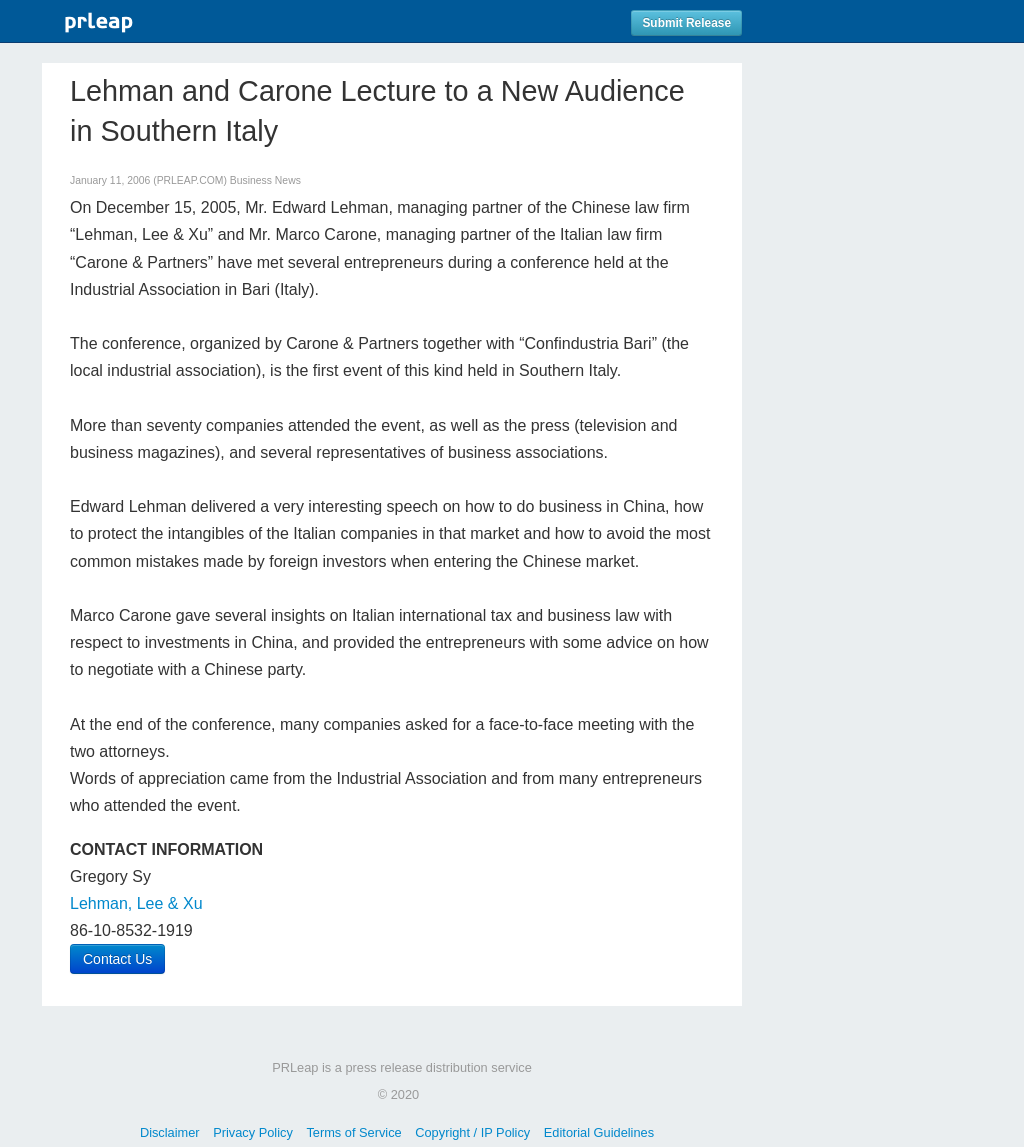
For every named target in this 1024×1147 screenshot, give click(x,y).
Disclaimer (170, 1132)
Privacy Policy (253, 1132)
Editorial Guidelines (599, 1132)
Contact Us (117, 959)
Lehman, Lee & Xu (136, 903)
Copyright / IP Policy (472, 1132)
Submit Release (686, 23)
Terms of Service (353, 1132)
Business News (265, 180)
